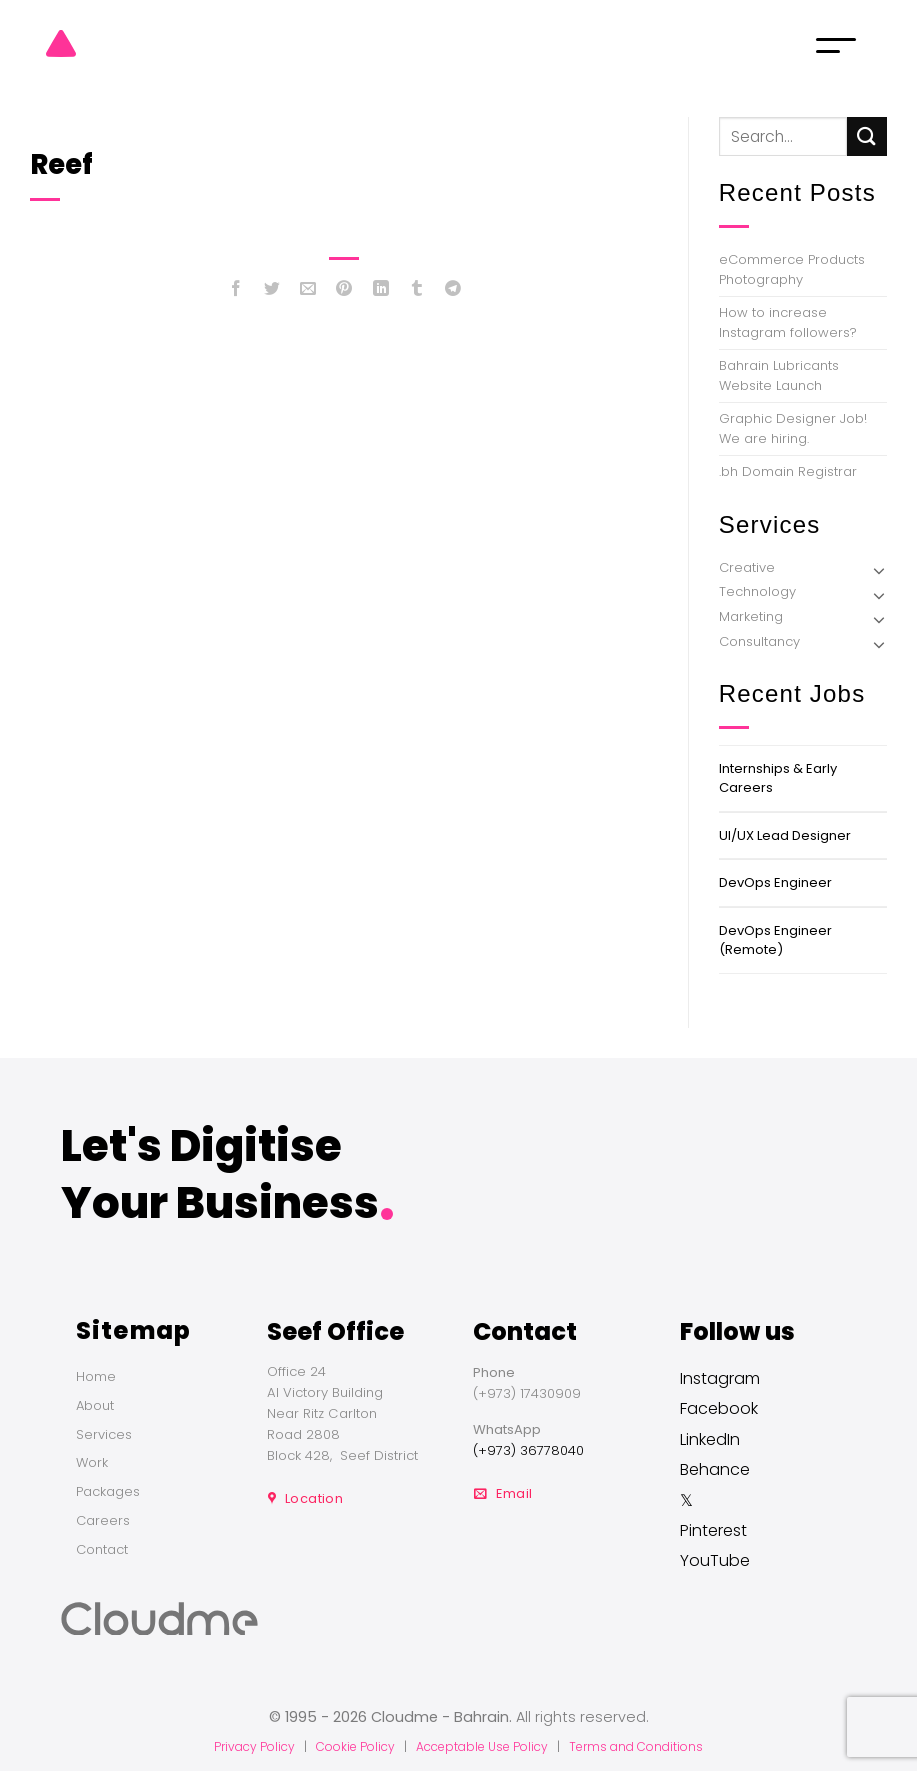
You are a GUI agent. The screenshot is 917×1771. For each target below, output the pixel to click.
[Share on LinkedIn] (380, 292)
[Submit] (867, 136)
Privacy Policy (254, 1746)
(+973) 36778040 (528, 1450)
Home (96, 1376)
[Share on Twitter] (272, 292)
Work (92, 1462)
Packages (108, 1491)
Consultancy (759, 641)
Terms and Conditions (636, 1746)
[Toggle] (879, 570)
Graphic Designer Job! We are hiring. (793, 428)
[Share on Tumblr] (416, 292)
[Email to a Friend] (308, 292)
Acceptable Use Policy (482, 1746)
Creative (747, 567)
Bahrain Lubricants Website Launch (779, 375)
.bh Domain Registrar (788, 471)
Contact (102, 1549)
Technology (757, 591)
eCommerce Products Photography (792, 269)
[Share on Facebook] (236, 292)
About (95, 1405)
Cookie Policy (355, 1746)
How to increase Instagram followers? (788, 322)
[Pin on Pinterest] (344, 292)
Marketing (751, 616)
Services (104, 1434)
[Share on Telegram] (453, 292)
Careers (103, 1520)
